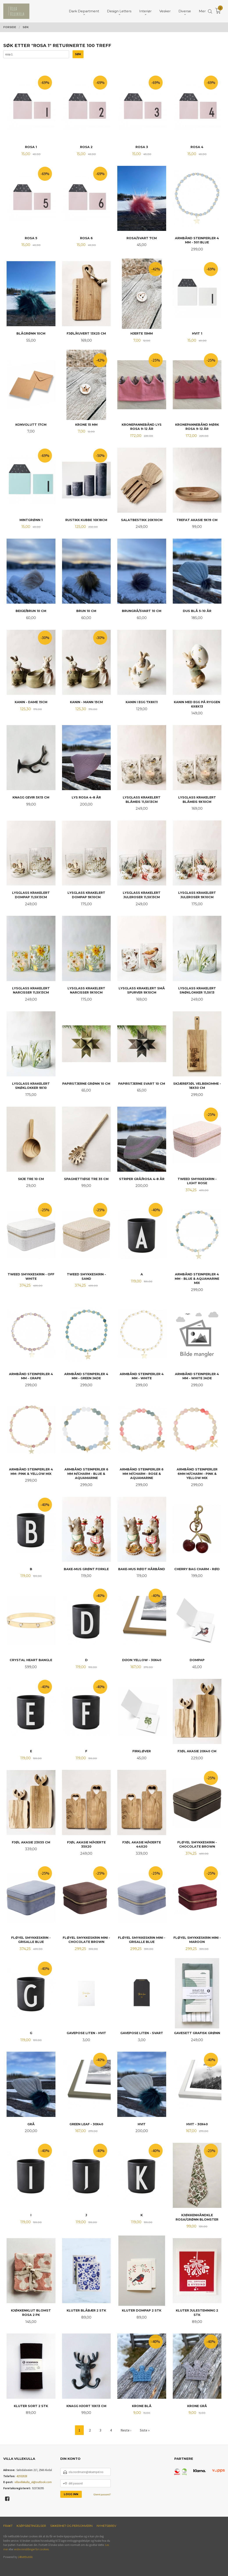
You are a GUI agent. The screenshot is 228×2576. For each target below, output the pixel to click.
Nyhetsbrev (106, 2525)
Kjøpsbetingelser (31, 2525)
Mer (202, 11)
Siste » (145, 2430)
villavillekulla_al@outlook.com (33, 2482)
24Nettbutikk (25, 2557)
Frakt (7, 2525)
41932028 (21, 2476)
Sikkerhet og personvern (71, 2525)
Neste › (126, 2430)
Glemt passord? (102, 2494)
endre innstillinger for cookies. (31, 2549)
